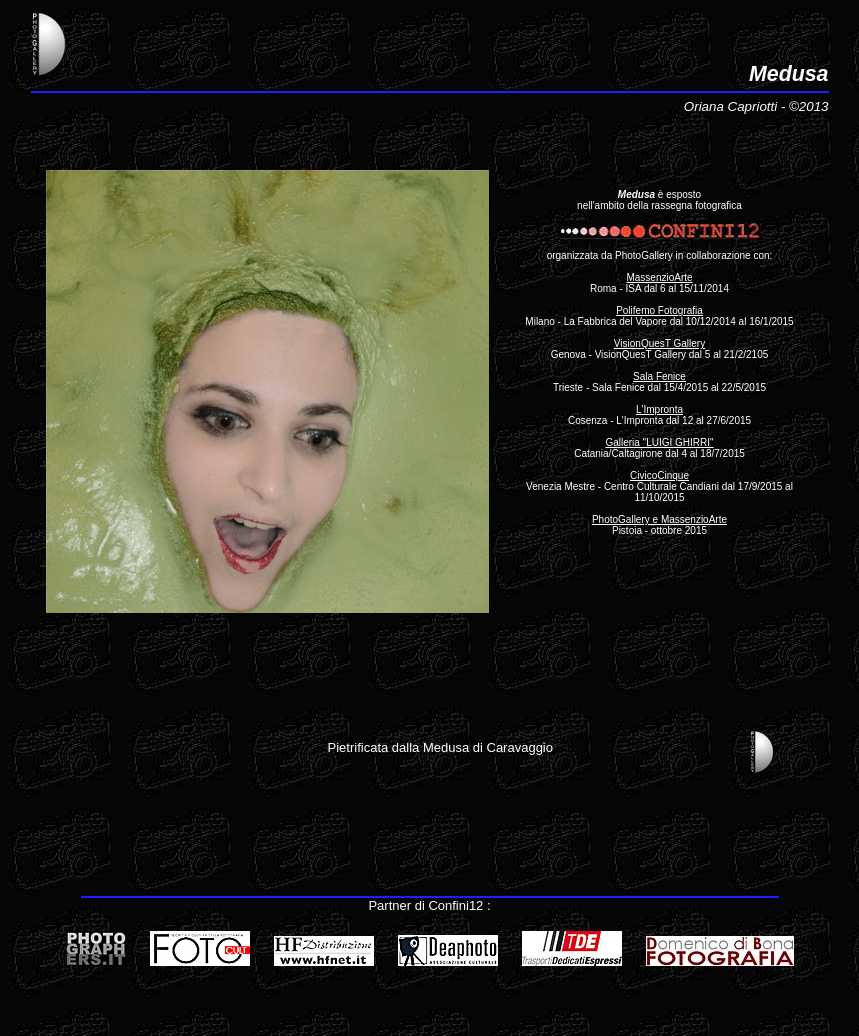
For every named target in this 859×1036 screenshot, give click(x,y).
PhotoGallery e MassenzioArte (659, 519)
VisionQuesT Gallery (659, 343)
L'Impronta (659, 409)
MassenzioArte (659, 277)
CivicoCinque (659, 475)
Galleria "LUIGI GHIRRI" (659, 442)
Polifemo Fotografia (659, 310)
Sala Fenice (659, 376)
